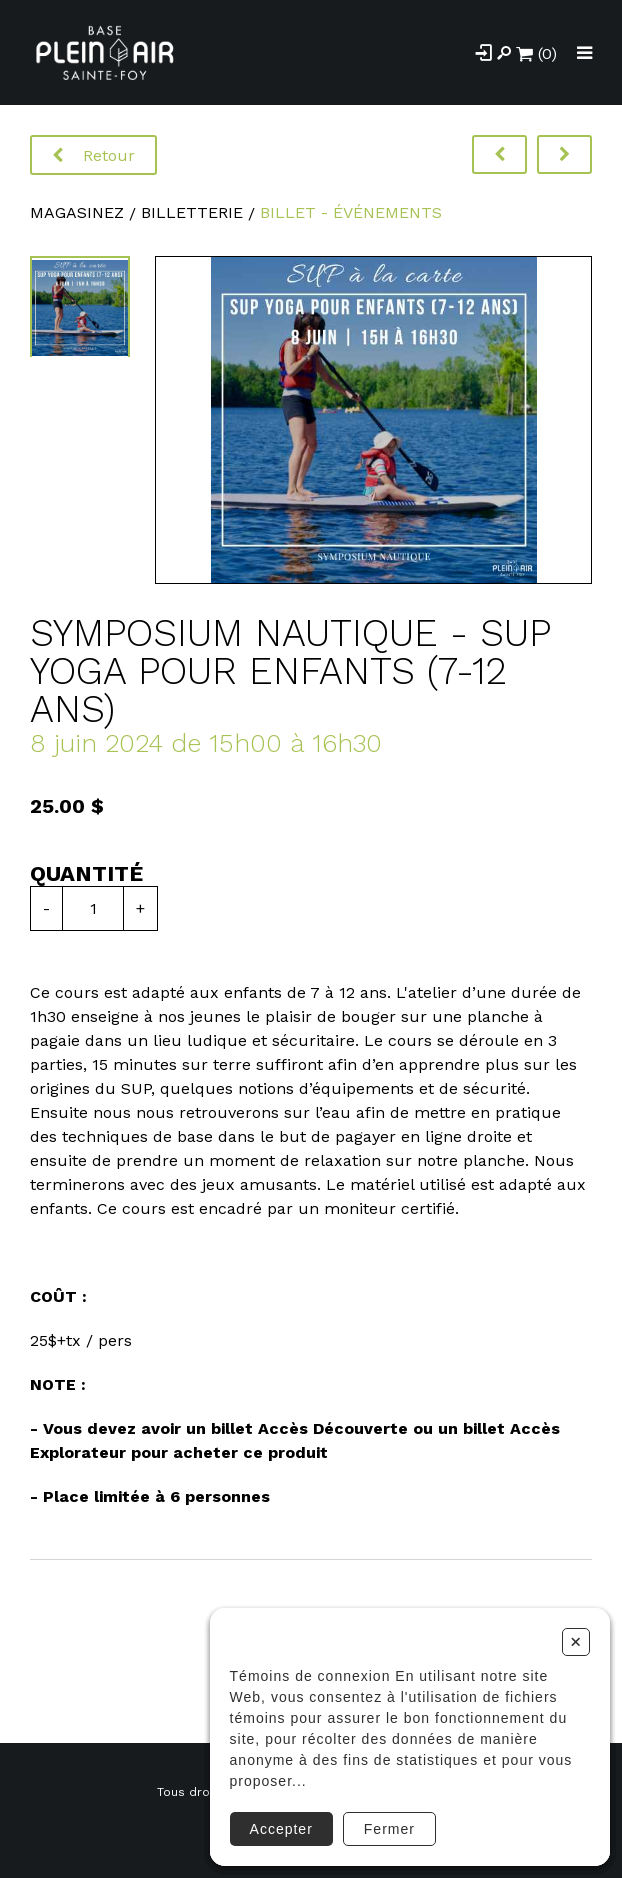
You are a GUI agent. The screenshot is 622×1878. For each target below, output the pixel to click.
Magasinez (77, 212)
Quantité (86, 873)
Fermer (389, 1829)
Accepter (281, 1829)
